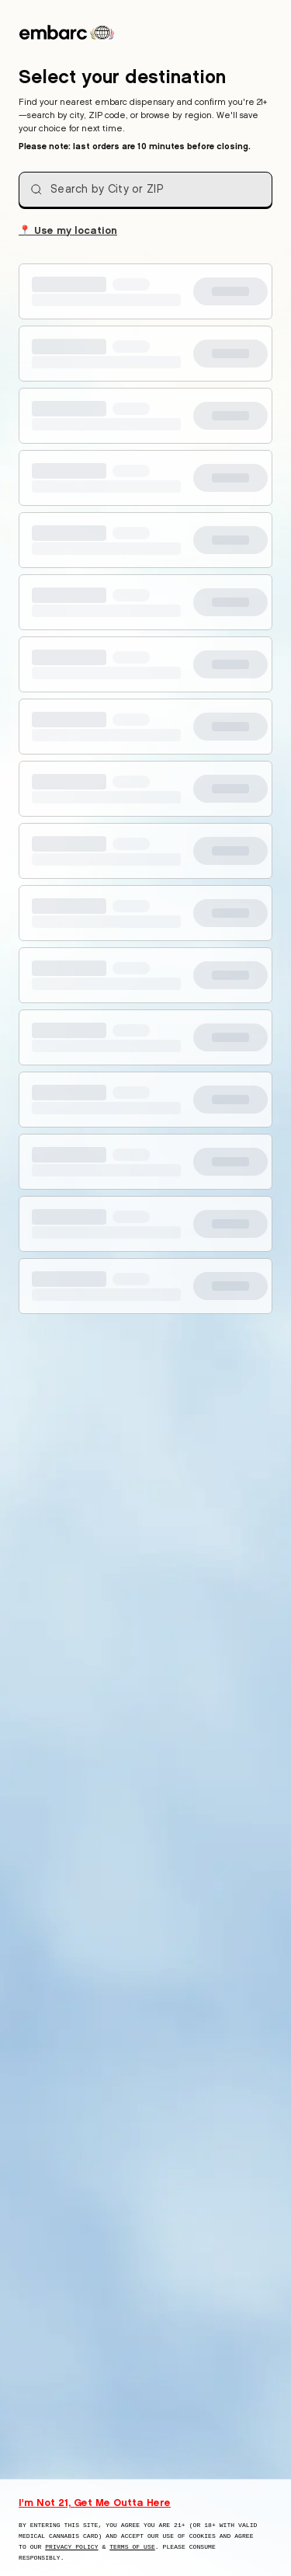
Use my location (68, 229)
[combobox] (145, 189)
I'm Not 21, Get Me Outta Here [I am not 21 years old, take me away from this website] (95, 2502)
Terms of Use (132, 2546)
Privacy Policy (71, 2546)
